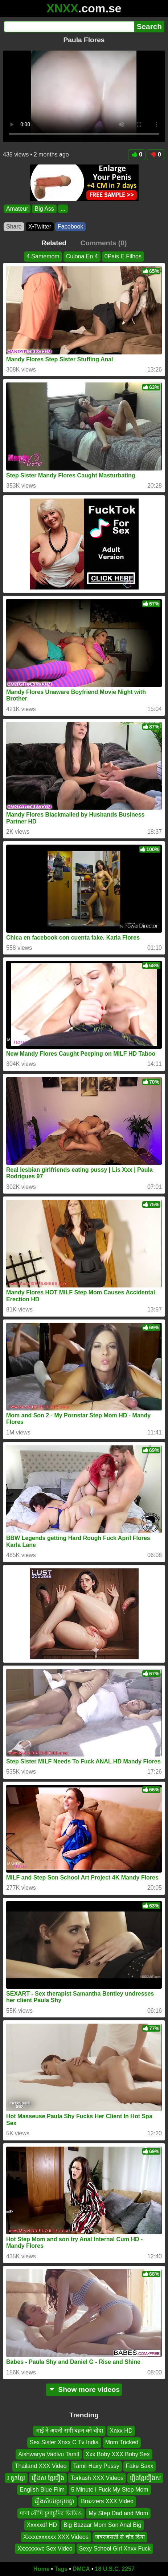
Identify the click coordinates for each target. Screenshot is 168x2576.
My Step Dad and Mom (118, 2513)
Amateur (17, 209)
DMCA (81, 2569)
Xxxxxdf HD (42, 2525)
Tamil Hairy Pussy (96, 2466)
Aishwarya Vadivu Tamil (48, 2454)
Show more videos (84, 2389)
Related (53, 243)
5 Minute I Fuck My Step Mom (109, 2489)
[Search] (69, 26)
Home (41, 2569)
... (63, 209)
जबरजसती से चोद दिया (120, 2537)
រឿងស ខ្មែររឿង (48, 2478)
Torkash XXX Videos (97, 2478)
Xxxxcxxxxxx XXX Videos (56, 2537)
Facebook (70, 226)
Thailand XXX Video (41, 2466)
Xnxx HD (121, 2431)
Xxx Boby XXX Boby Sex (118, 2454)
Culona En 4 (82, 256)
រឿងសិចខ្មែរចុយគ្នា (54, 2501)
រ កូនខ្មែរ (16, 2478)
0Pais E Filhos (123, 256)
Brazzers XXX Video (107, 2501)
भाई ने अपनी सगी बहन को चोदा (69, 2431)
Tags (60, 2569)
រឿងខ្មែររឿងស (145, 2478)
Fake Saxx (139, 2466)
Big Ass (44, 209)
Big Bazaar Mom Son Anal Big (102, 2525)
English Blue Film (42, 2489)
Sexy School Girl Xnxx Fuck (115, 2548)
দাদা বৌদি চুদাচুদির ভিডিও (51, 2513)
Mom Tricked (122, 2443)
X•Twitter (39, 226)
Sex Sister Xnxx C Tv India (64, 2443)
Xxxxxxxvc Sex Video (45, 2548)
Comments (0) (103, 243)
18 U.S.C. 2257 (115, 2569)
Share (14, 226)
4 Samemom (43, 256)
